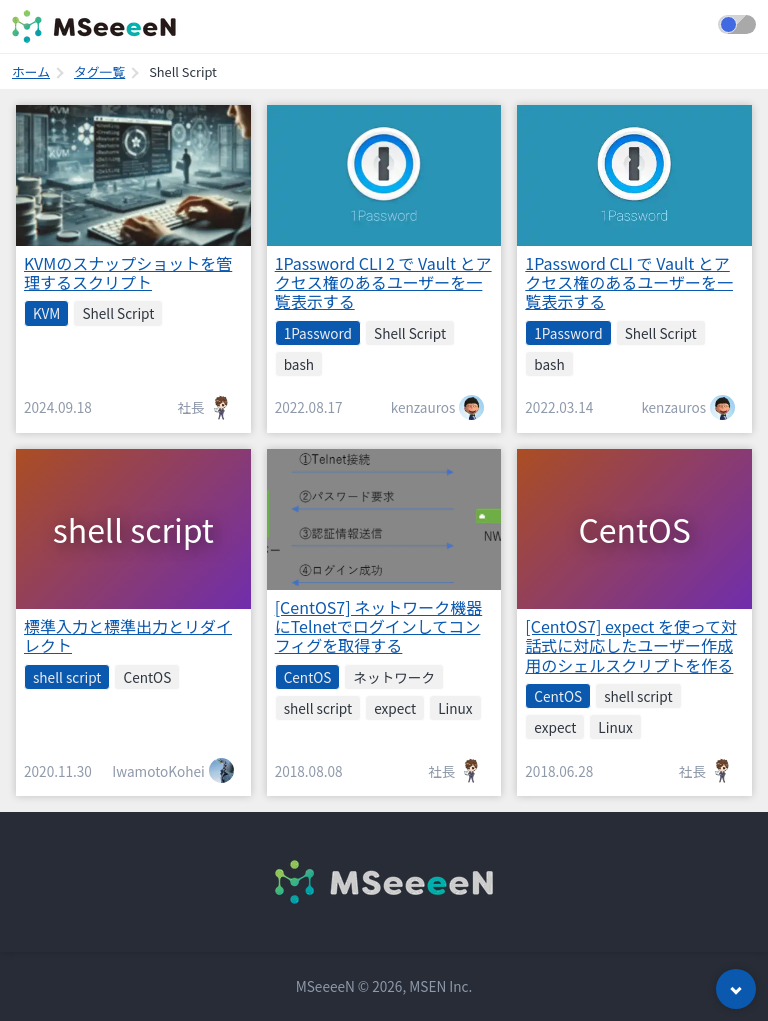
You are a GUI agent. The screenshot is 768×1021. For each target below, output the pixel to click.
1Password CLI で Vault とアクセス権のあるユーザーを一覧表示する (629, 282)
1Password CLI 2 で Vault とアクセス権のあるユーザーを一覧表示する (383, 282)
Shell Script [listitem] (118, 313)
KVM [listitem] (46, 313)
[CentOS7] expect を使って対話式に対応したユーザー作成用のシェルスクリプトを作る (631, 645)
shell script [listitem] (67, 677)
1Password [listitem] (318, 333)
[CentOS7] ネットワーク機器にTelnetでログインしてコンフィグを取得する (379, 626)
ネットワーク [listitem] (394, 677)
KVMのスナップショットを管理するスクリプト (128, 272)
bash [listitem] (299, 364)
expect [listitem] (395, 708)
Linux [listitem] (455, 708)
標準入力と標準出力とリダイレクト (128, 635)
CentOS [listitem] (147, 677)
